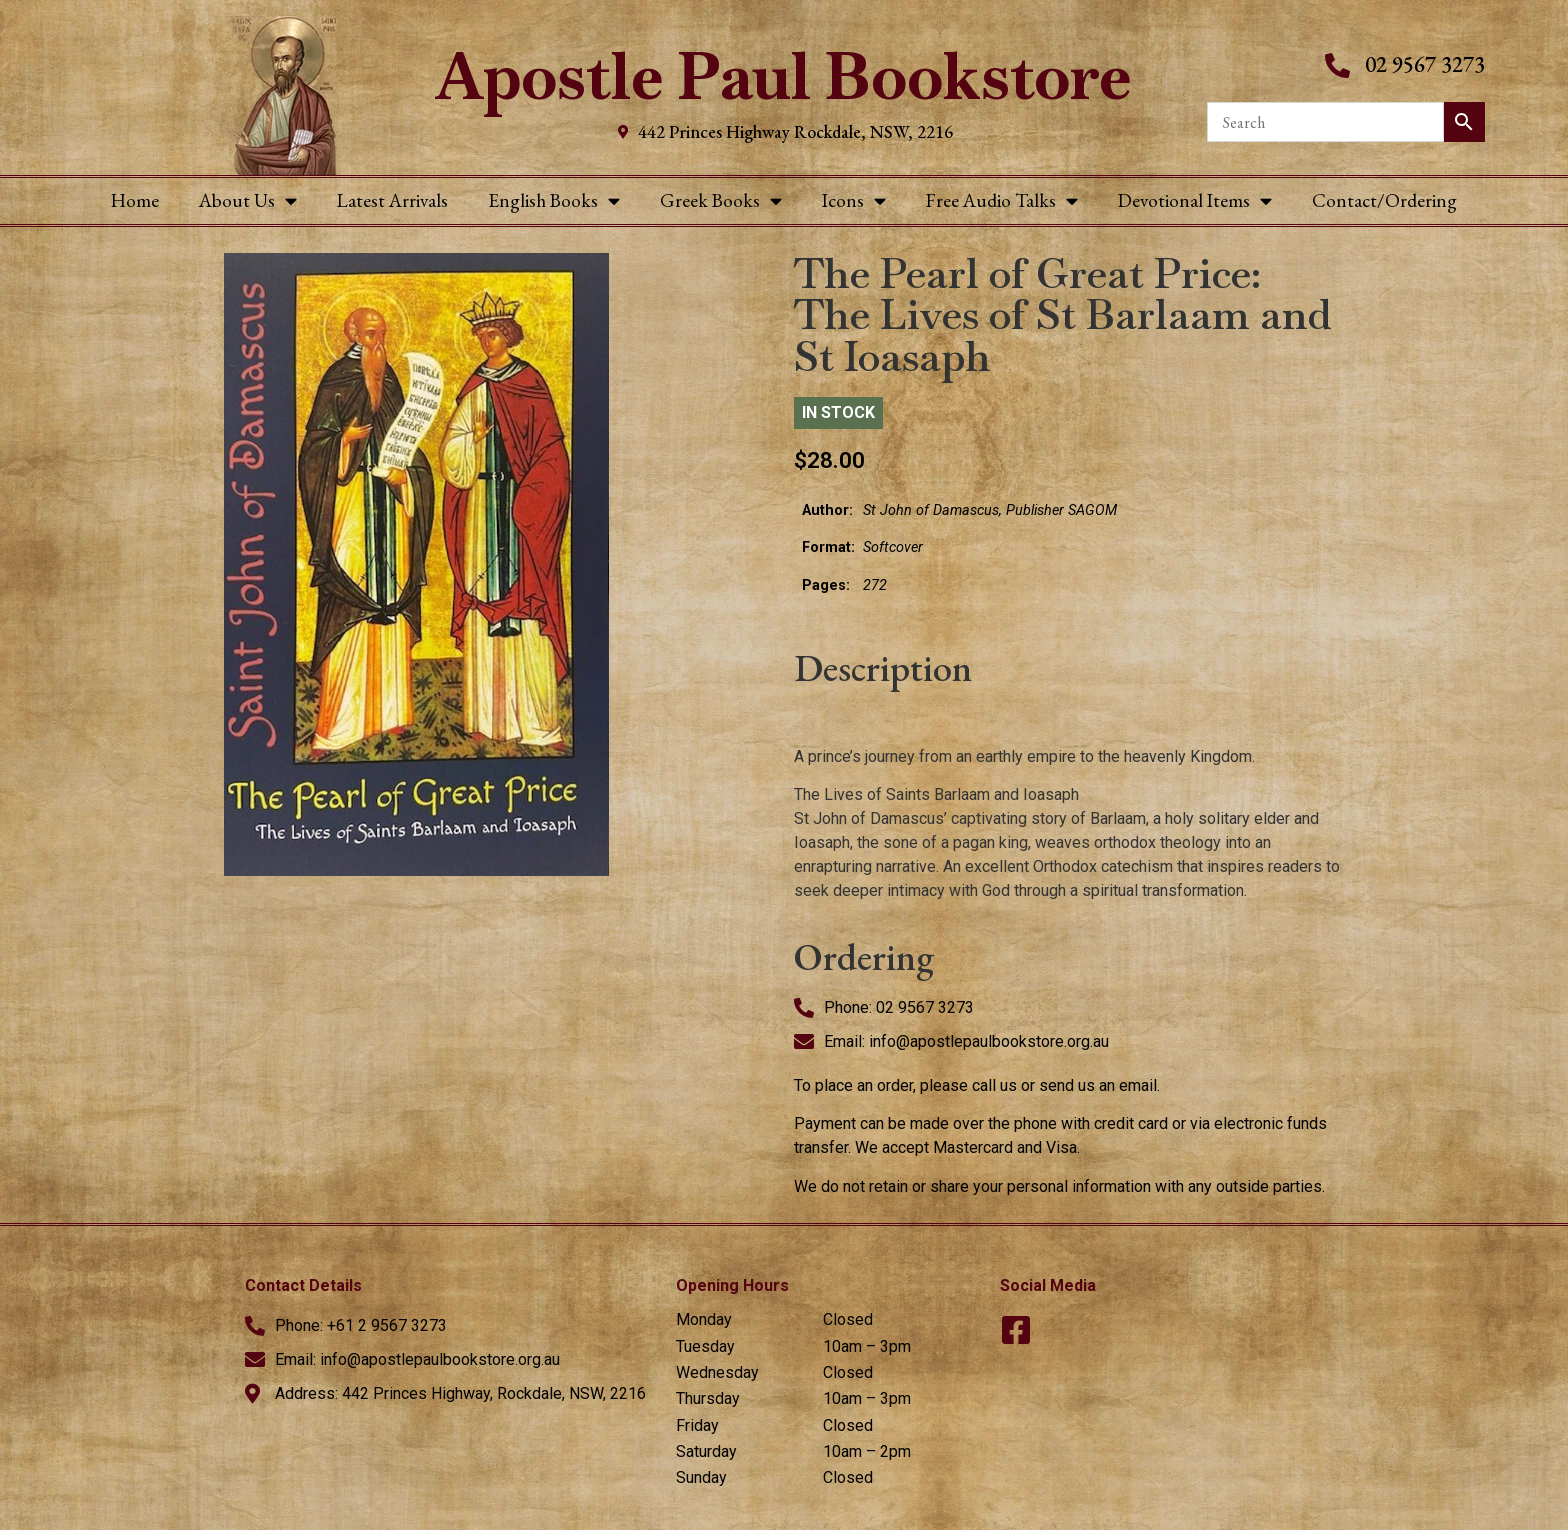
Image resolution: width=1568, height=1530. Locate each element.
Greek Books (721, 200)
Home (135, 200)
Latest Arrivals (392, 200)
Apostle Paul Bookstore (783, 76)
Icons (854, 200)
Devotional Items (1195, 200)
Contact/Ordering (1384, 200)
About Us (248, 200)
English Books (554, 200)
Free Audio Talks (1002, 200)
